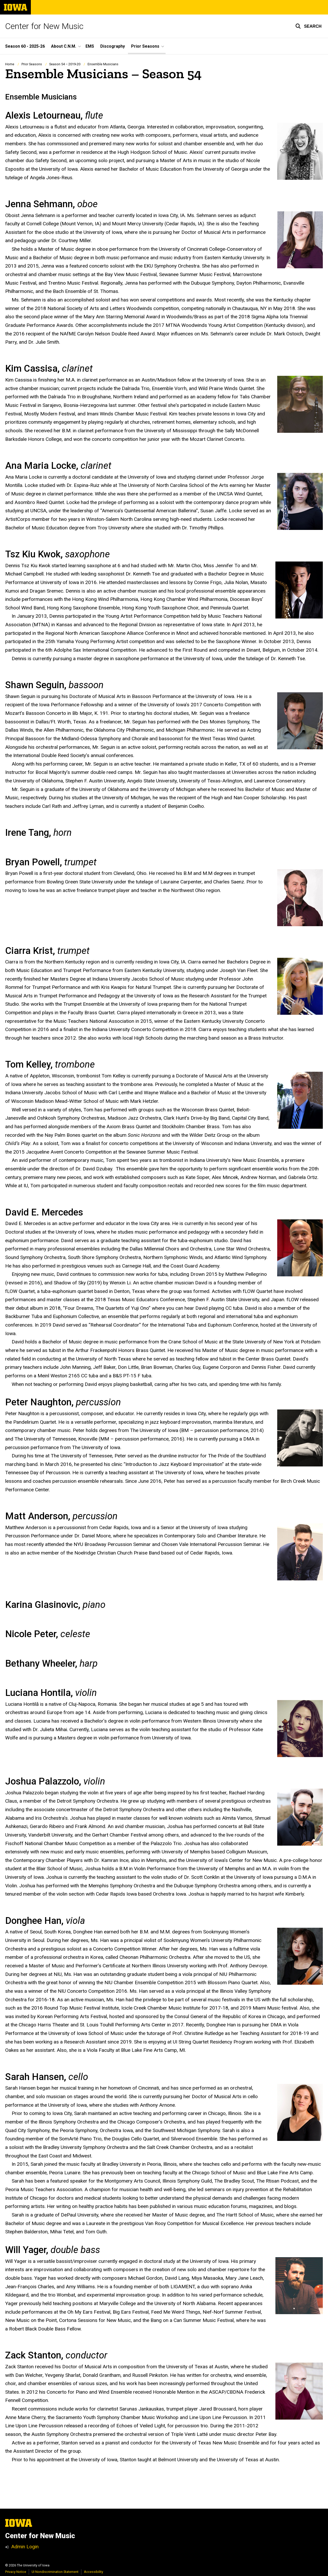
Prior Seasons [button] (145, 46)
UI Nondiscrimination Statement (55, 2572)
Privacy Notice (15, 2572)
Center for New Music (44, 26)
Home (9, 64)
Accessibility (93, 2572)
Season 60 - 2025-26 (25, 46)
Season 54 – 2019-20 (64, 64)
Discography (112, 46)
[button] (308, 26)
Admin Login (25, 2547)
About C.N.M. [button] (63, 46)
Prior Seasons (32, 64)
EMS (89, 46)
